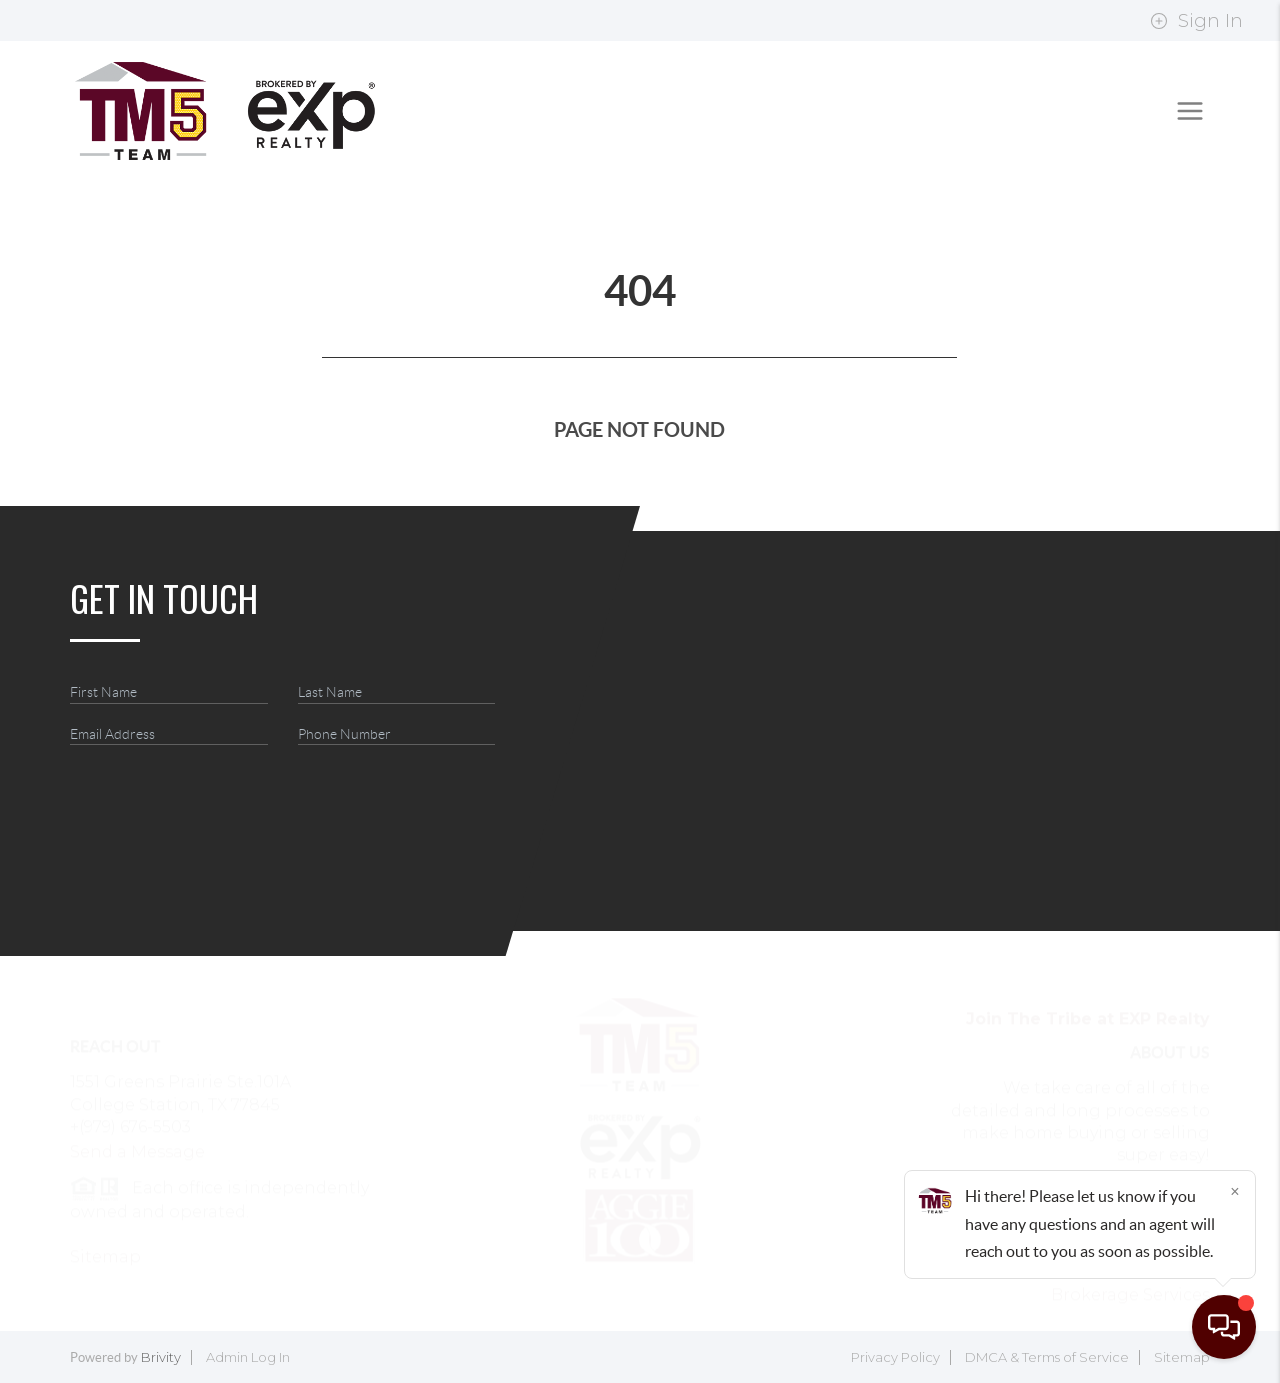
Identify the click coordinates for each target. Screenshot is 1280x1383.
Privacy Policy (895, 1357)
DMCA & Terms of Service (1047, 1357)
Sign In (1196, 21)
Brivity (161, 1357)
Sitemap (1182, 1357)
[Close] (1235, 1191)
